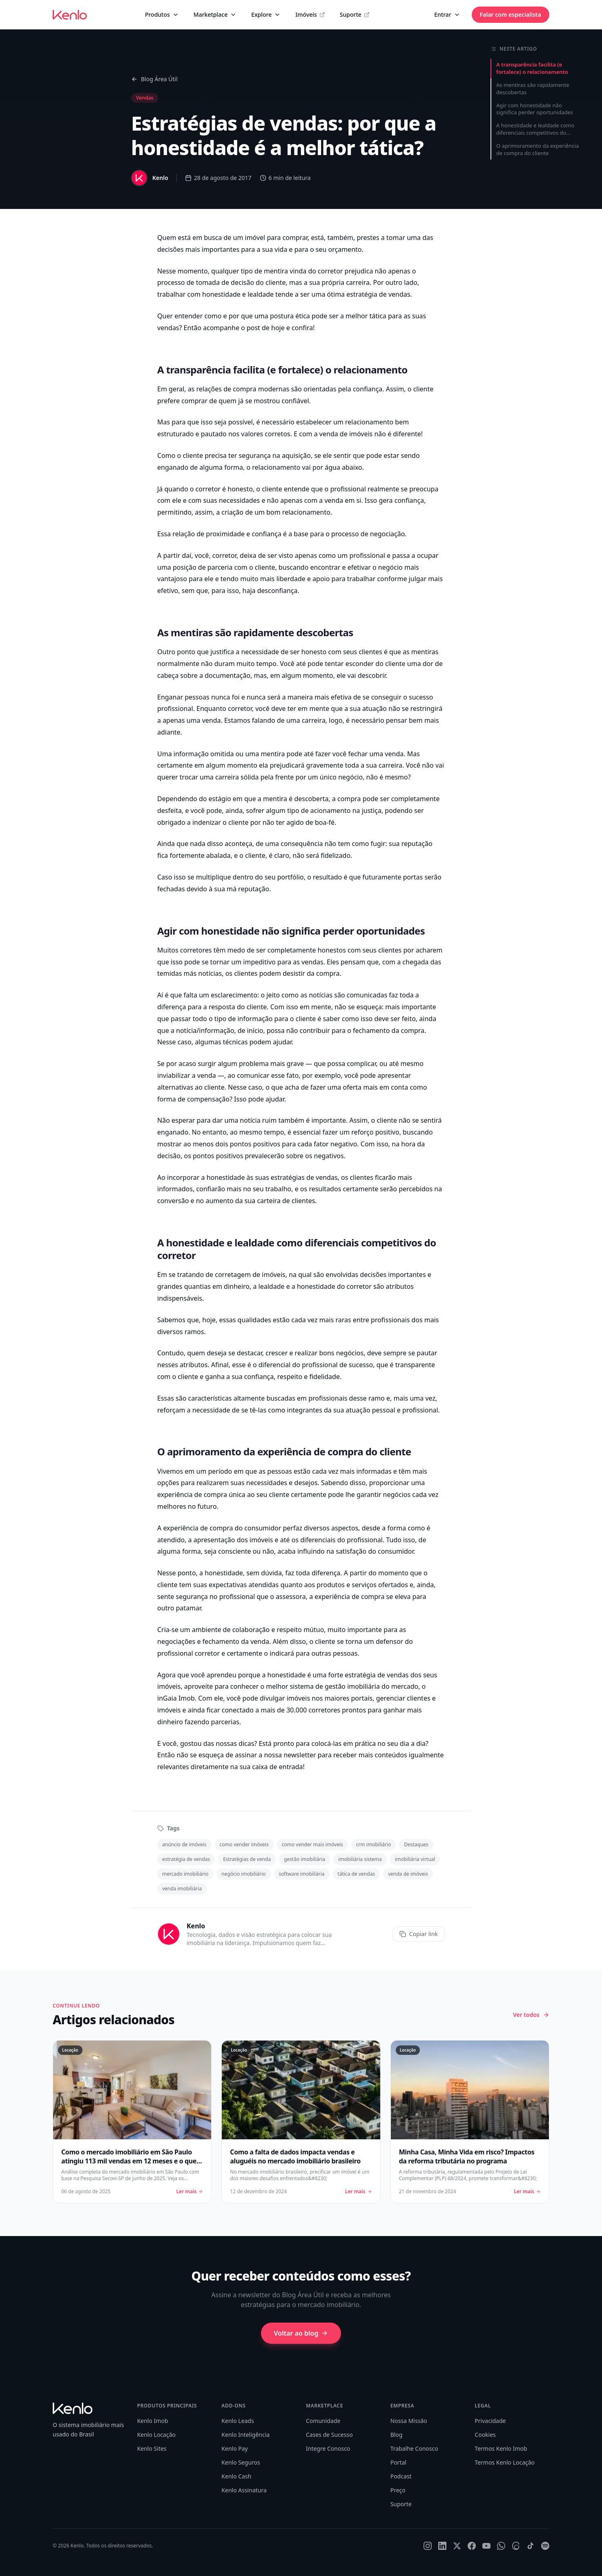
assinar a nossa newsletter (275, 1754)
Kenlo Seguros (240, 2462)
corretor (224, 555)
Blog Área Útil (154, 79)
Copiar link (418, 1934)
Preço (398, 2490)
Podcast (401, 2476)
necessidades (239, 500)
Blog (396, 2434)
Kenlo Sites (152, 2448)
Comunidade (323, 2421)
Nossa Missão (408, 2421)
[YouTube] (486, 2546)
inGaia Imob (176, 1698)
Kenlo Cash (236, 2476)
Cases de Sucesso (329, 2434)
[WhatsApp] (501, 2546)
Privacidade (490, 2421)
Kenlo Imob (152, 2421)
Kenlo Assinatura (243, 2490)
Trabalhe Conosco (414, 2448)
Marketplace (215, 14)
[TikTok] (530, 2546)
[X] (457, 2546)
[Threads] (516, 2546)
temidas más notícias (189, 973)
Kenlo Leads (237, 2421)
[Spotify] (545, 2546)
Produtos (162, 14)
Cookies (485, 2434)
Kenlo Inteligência (245, 2434)
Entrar (447, 14)
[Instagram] (428, 2546)
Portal (398, 2462)
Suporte (355, 14)
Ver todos (531, 2015)
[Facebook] (472, 2546)
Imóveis (310, 14)
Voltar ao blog (301, 2333)
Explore (266, 14)
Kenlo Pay (234, 2448)
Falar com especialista (510, 14)
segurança (255, 455)
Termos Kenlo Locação (505, 2462)
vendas (312, 961)
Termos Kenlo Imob (501, 2448)
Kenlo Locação (156, 2434)
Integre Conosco (328, 2448)
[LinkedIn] (442, 2546)
